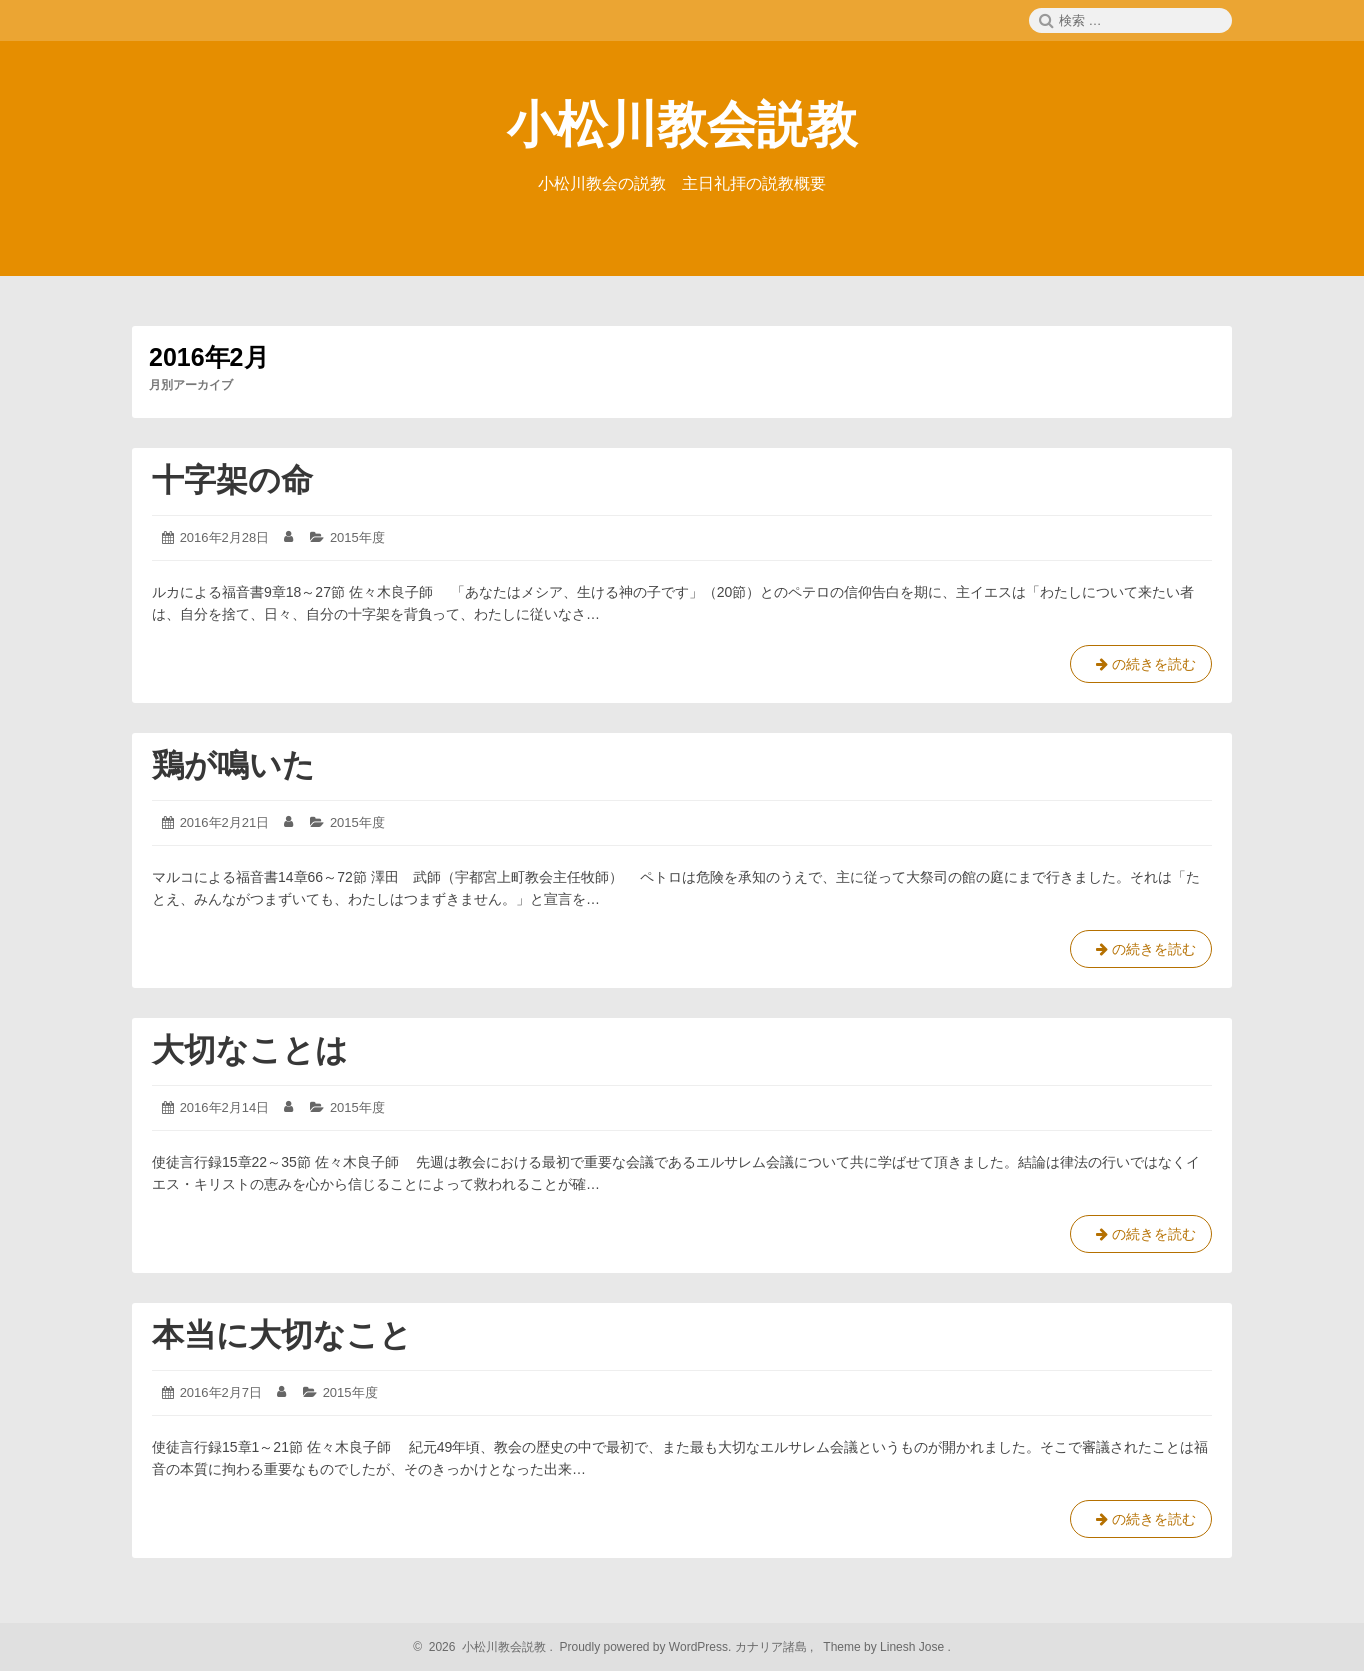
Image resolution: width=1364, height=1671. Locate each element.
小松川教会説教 (682, 125)
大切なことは (250, 1050)
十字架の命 (232, 480)
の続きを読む (1141, 668)
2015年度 (357, 537)
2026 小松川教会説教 (484, 1647)
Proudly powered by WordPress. (645, 1647)
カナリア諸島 (772, 1647)
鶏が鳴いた (233, 765)
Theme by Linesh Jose (885, 1647)
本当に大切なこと (282, 1335)
